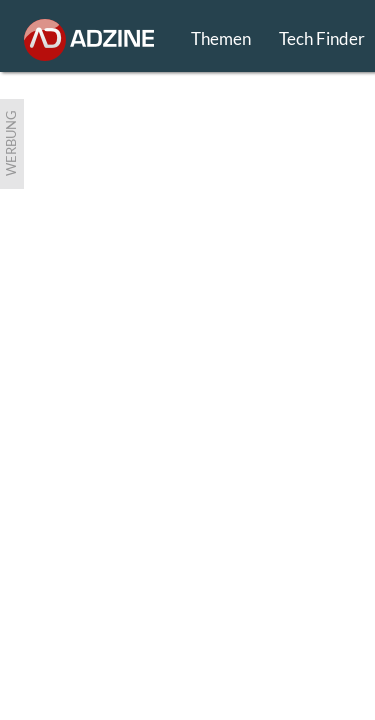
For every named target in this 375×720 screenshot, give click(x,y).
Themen (221, 38)
